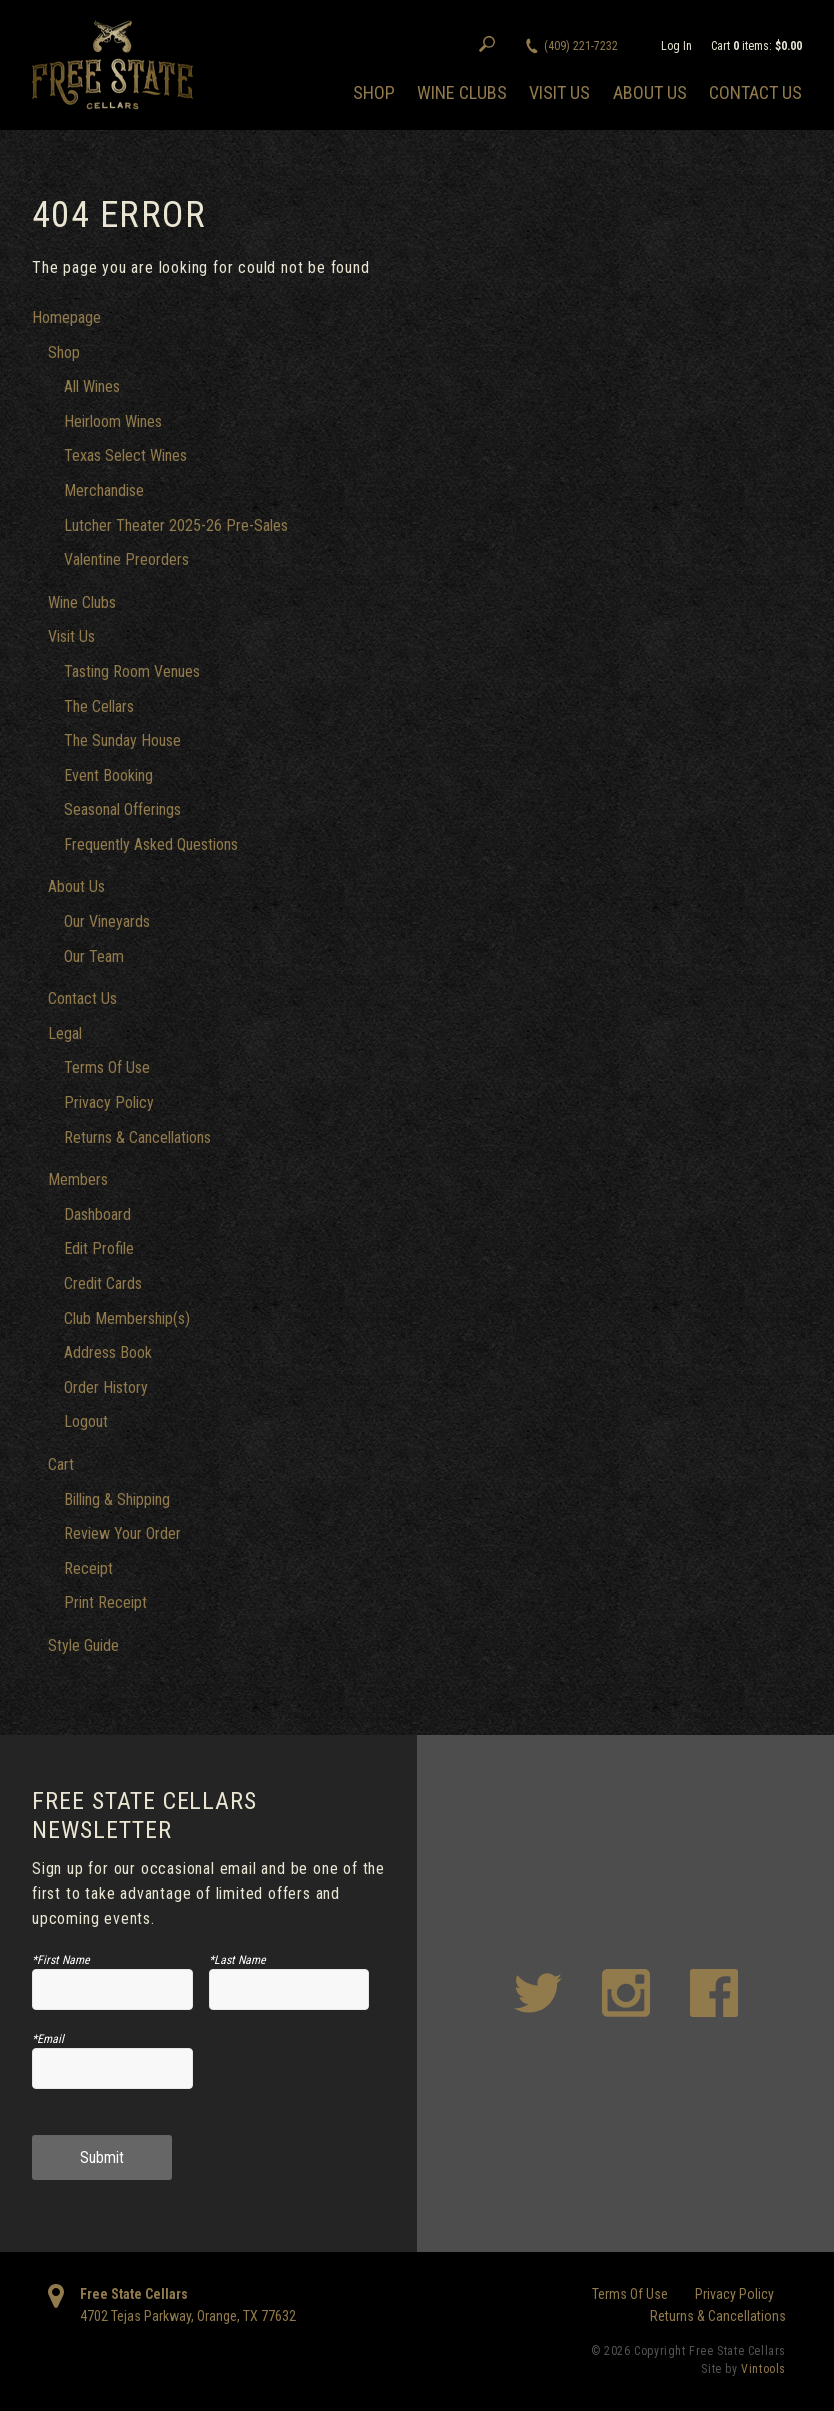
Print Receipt (105, 1602)
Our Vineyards (107, 921)
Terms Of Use (107, 1067)
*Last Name (237, 1960)
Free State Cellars (134, 2294)
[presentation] (312, 2076)
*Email (48, 2039)
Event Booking (108, 775)
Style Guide (83, 1645)
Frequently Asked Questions (151, 844)
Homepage (66, 317)
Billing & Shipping (117, 1499)
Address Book (108, 1352)
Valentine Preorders (126, 559)
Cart (61, 1464)
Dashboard (97, 1214)
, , (188, 2316)
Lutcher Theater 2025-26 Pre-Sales (176, 525)
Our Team (94, 956)
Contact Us (755, 92)
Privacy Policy (109, 1102)
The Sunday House (122, 740)
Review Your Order (122, 1533)
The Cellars (99, 706)
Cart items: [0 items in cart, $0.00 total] (756, 46)
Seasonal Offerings (122, 809)
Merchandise (104, 490)
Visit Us (559, 92)
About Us (650, 92)
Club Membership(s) (127, 1318)
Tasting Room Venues (132, 671)
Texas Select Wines (125, 455)
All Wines (92, 386)
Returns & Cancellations (137, 1137)
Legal (65, 1033)
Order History (106, 1387)
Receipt (88, 1568)
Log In (676, 46)
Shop (374, 92)
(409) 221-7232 (581, 46)
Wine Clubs (462, 92)
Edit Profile (99, 1248)
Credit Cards (103, 1283)
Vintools (763, 2369)
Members (78, 1179)
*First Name (61, 1960)
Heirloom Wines (113, 421)
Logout (86, 1421)
